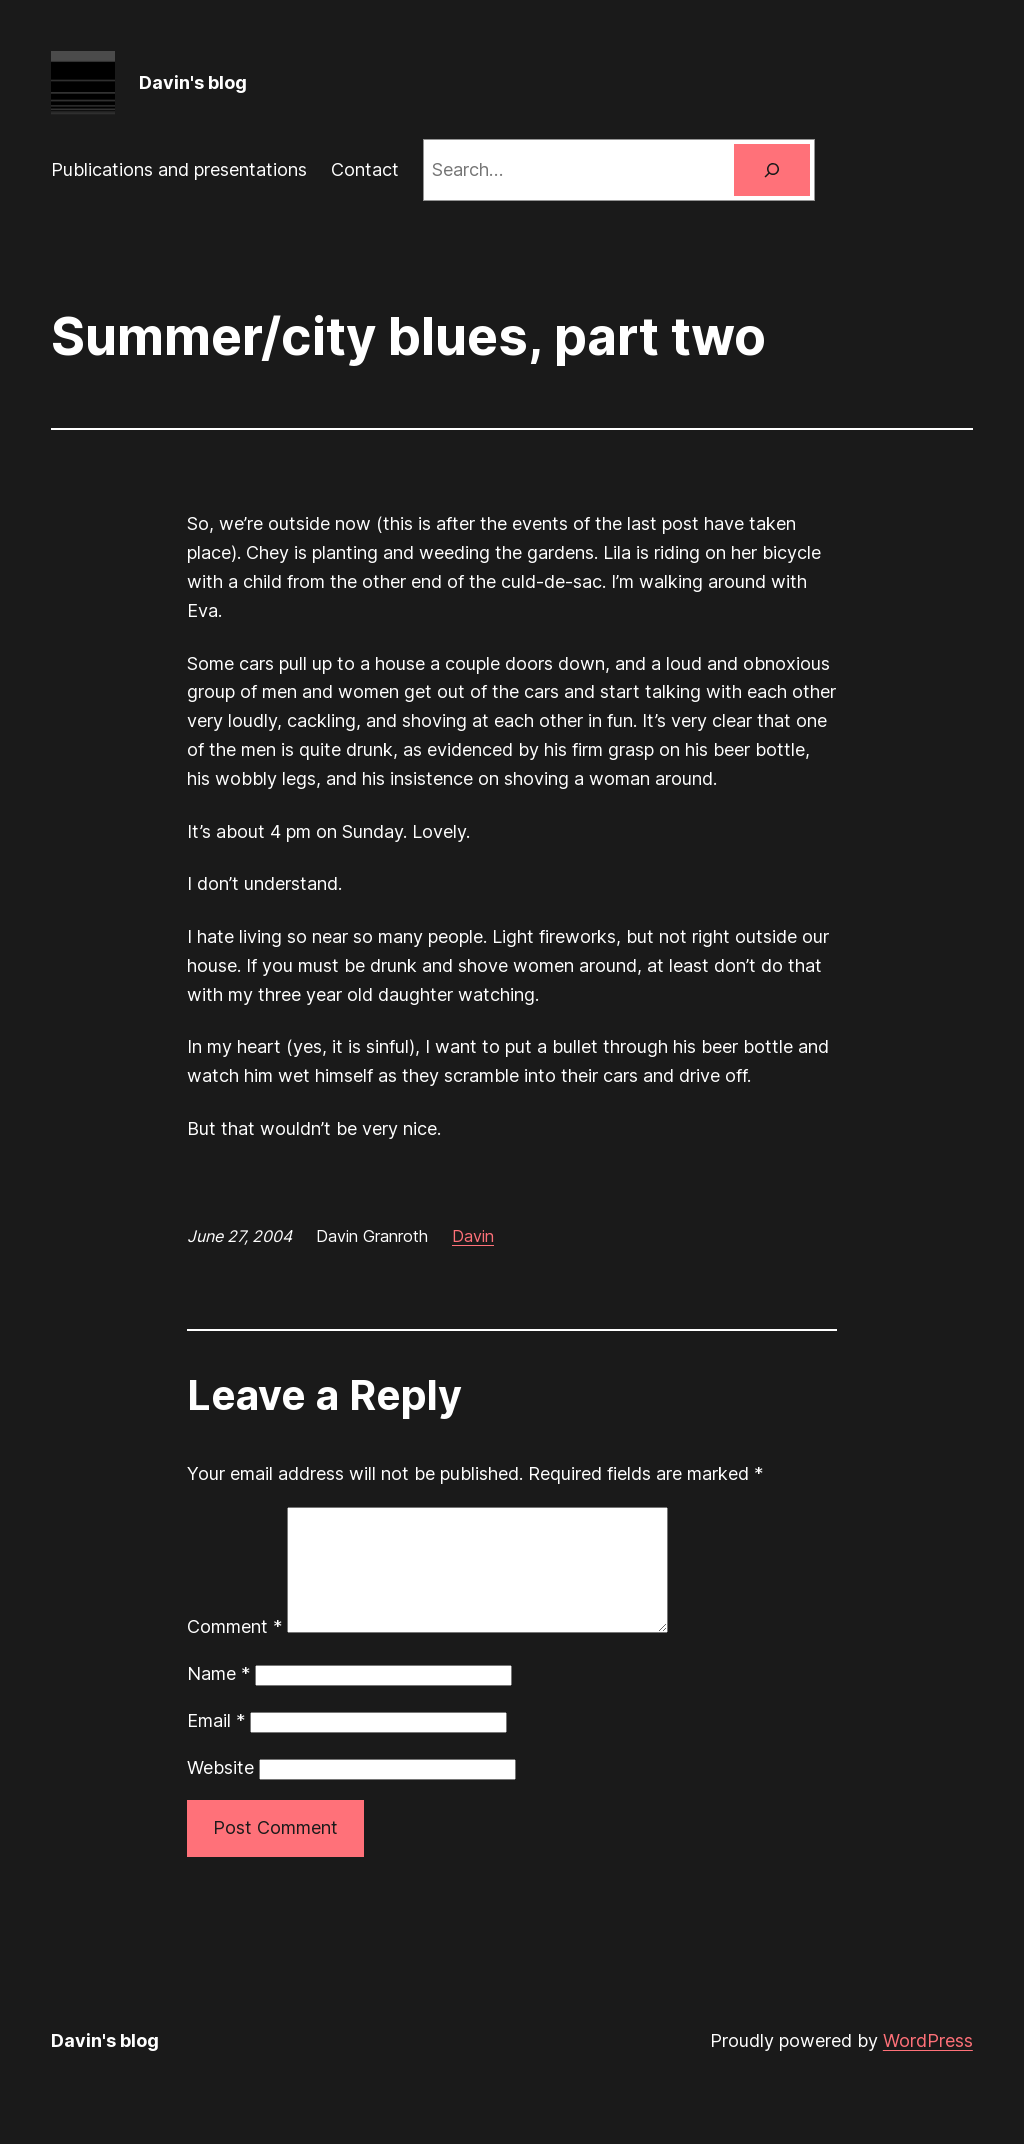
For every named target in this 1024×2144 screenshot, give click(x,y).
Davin (473, 1236)
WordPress (928, 2064)
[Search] (772, 170)
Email (216, 1744)
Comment (234, 1650)
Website (220, 1791)
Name (218, 1697)
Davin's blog (193, 82)
